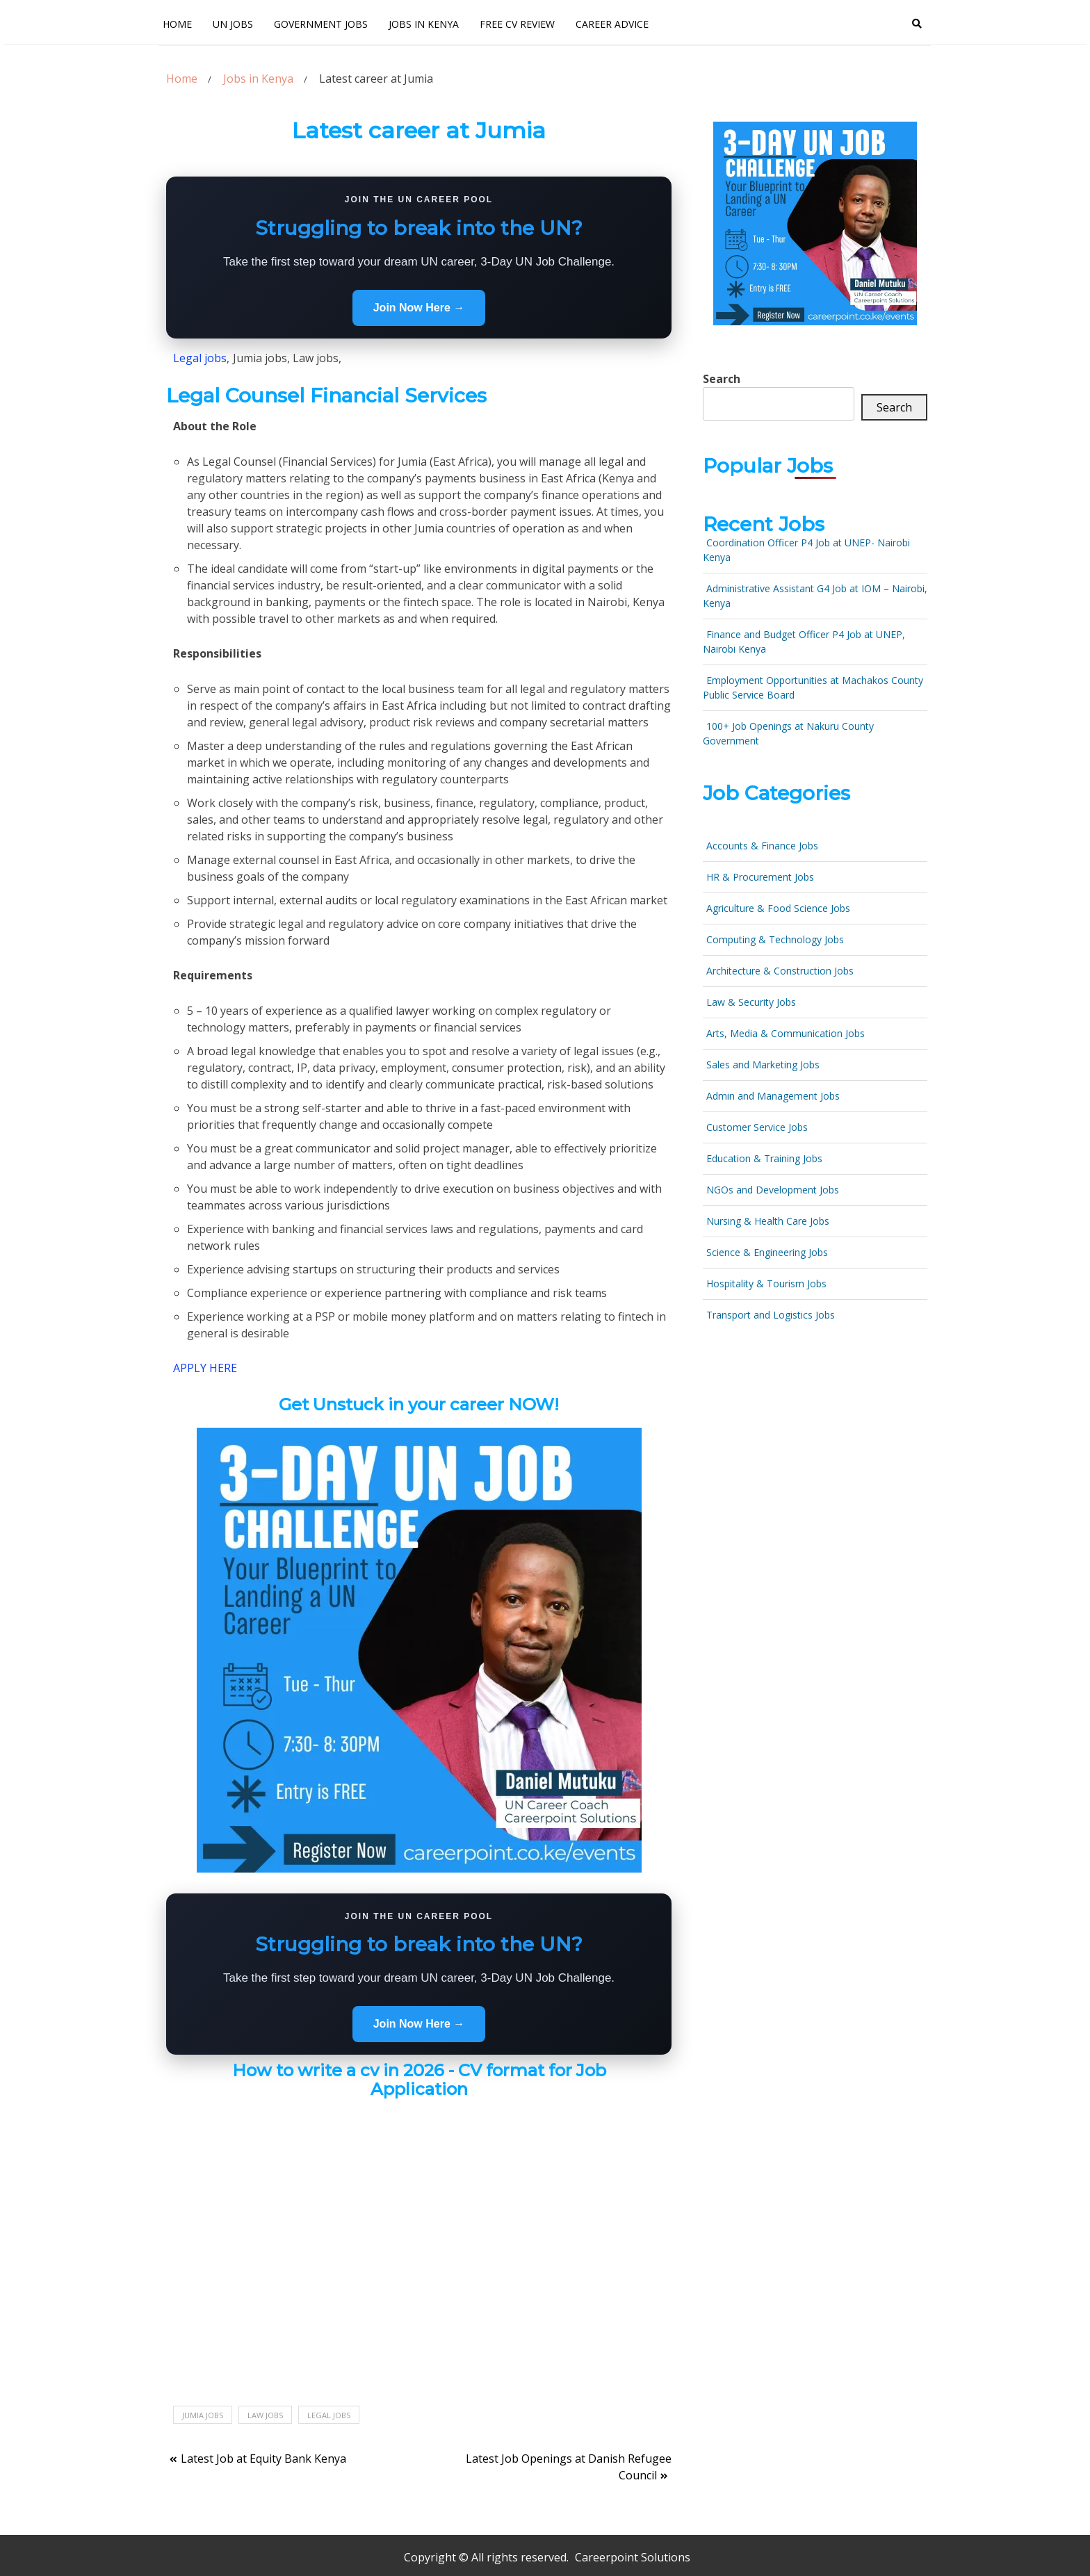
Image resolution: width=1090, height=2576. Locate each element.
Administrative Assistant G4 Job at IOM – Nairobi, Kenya (815, 596)
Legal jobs (328, 2415)
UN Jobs (233, 24)
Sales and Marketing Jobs (763, 1064)
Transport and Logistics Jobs (770, 1314)
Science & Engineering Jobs (767, 1252)
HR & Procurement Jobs (760, 876)
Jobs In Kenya (424, 24)
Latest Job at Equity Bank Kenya (263, 2458)
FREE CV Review (517, 24)
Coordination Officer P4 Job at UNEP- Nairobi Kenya (806, 550)
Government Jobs (321, 24)
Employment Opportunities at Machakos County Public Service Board (813, 687)
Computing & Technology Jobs (775, 939)
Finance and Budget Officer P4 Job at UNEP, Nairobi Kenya (804, 641)
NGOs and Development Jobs (772, 1189)
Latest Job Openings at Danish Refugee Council (569, 2467)
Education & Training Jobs (764, 1158)
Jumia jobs (202, 2415)
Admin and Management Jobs (773, 1095)
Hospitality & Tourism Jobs (766, 1283)
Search (721, 378)
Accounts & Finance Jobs (762, 845)
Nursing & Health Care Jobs (767, 1221)
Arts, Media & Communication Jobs (785, 1033)
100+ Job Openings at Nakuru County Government (788, 733)
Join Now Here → (419, 307)
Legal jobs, (201, 358)
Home (177, 24)
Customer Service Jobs (757, 1127)
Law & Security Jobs (751, 1002)
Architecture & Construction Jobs (780, 970)
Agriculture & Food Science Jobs (778, 908)
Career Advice (612, 24)
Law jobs (265, 2415)
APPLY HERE (205, 1368)
